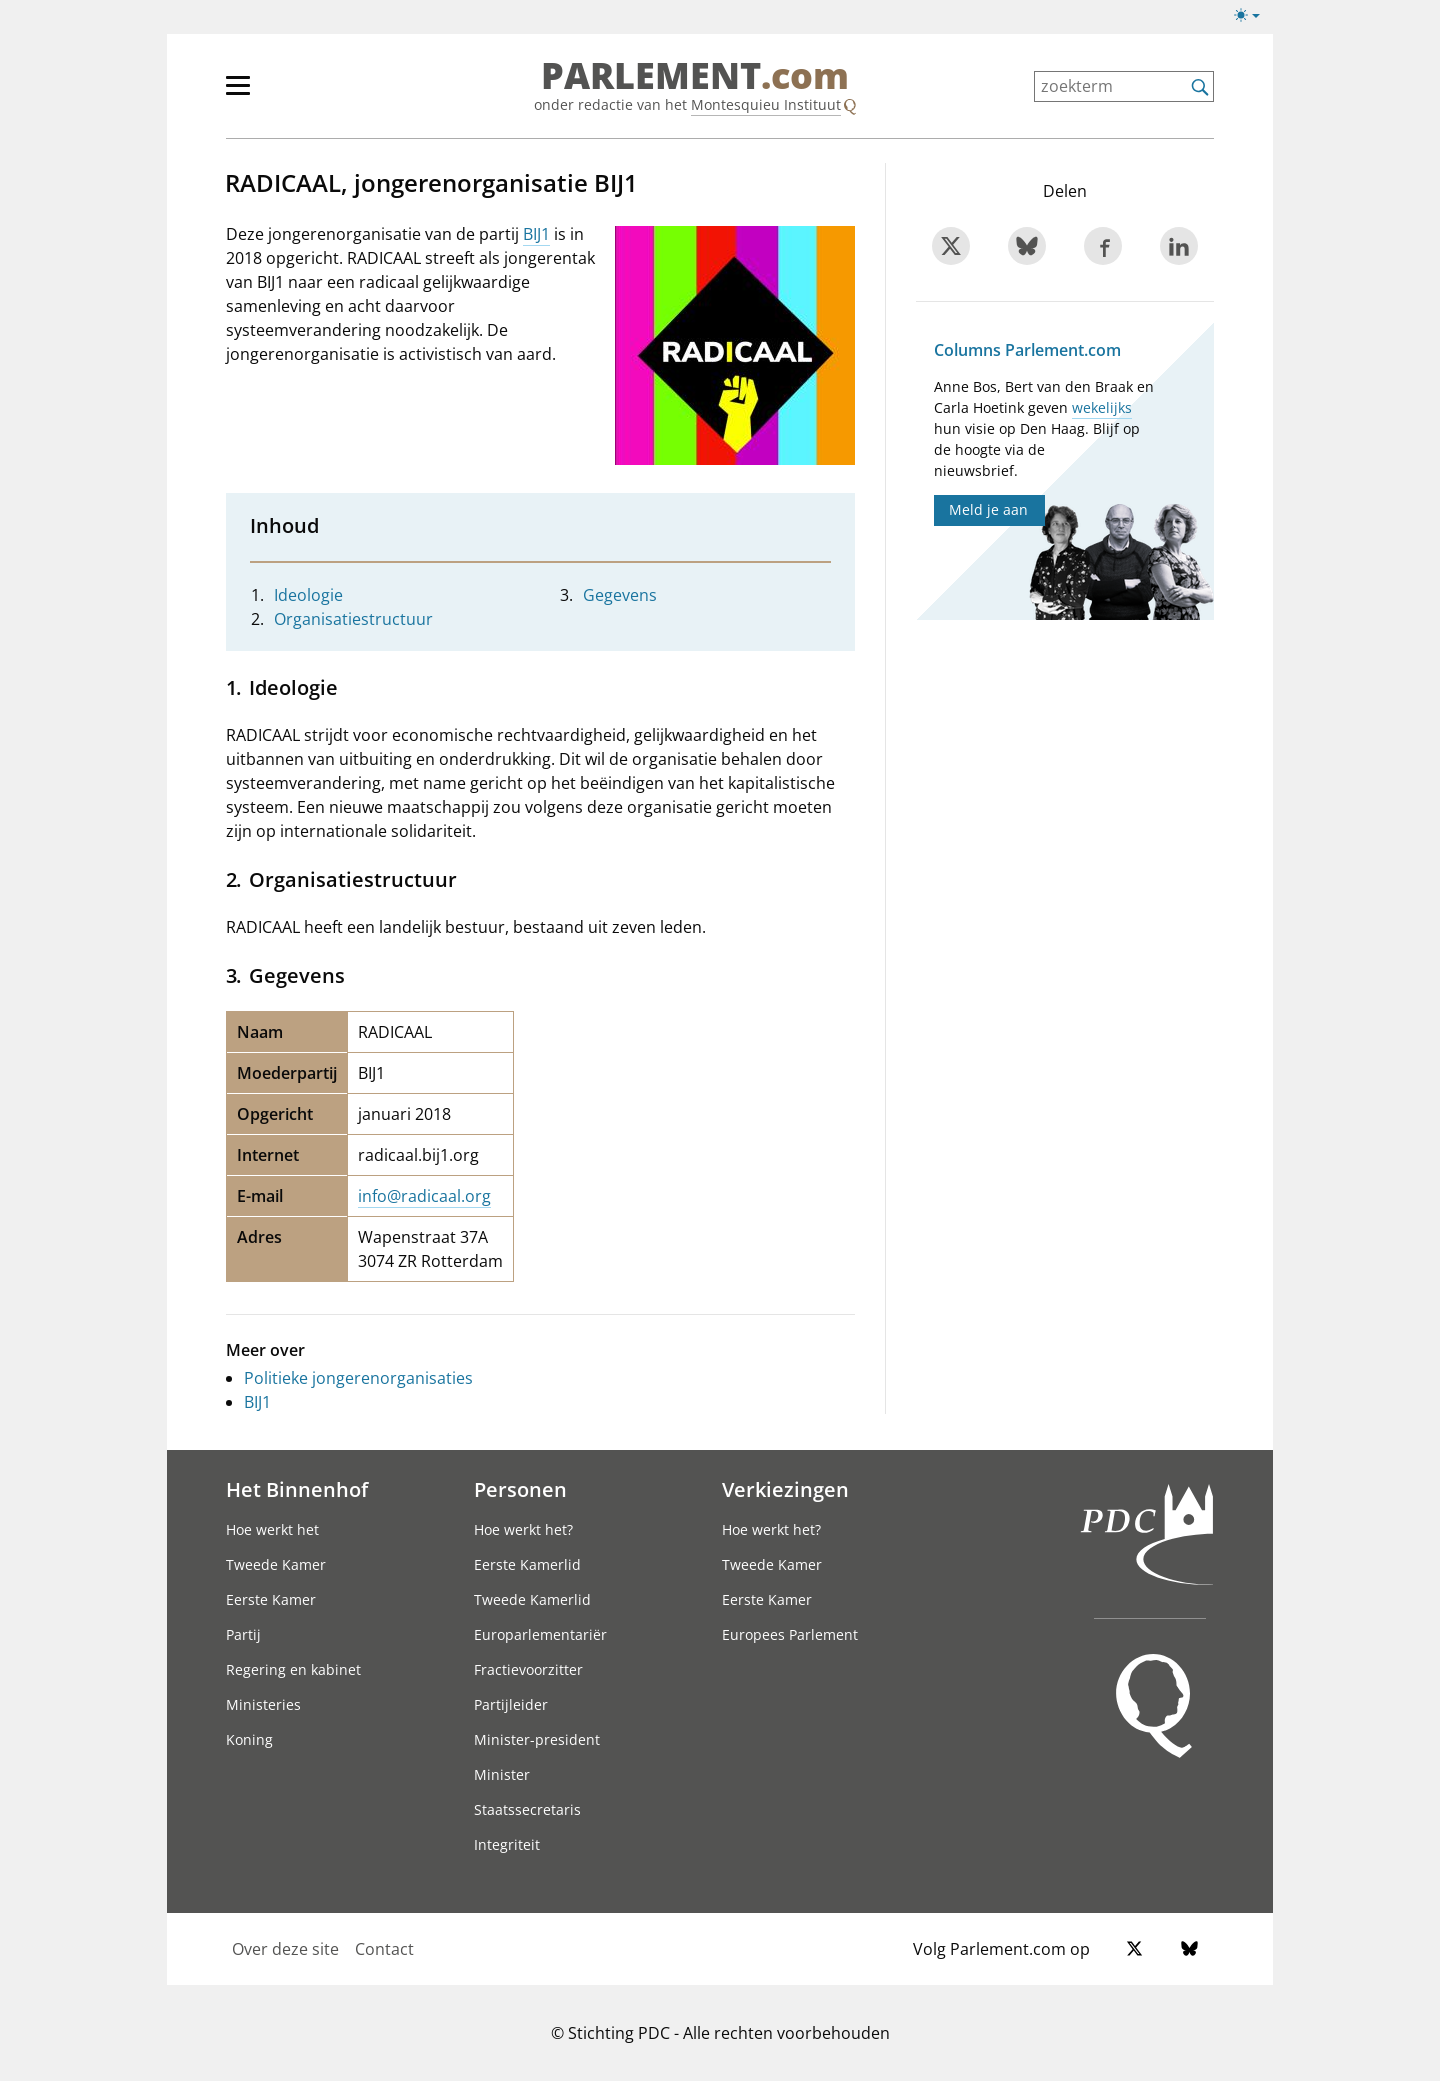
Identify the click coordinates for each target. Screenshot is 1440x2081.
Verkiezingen (785, 1489)
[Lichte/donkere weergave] (1253, 19)
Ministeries (263, 1704)
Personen (520, 1489)
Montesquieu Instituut (766, 104)
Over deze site (285, 1949)
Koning (249, 1739)
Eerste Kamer (271, 1599)
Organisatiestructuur (353, 619)
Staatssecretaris (527, 1809)
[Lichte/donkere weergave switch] (1253, 16)
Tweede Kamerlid (532, 1599)
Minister (502, 1774)
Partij (243, 1634)
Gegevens (620, 595)
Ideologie (308, 595)
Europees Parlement (790, 1634)
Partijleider (511, 1704)
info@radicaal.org (424, 1196)
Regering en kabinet (293, 1669)
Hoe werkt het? (523, 1529)
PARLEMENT (695, 76)
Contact (384, 1949)
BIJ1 (536, 234)
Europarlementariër (540, 1634)
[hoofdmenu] (303, 94)
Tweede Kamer (276, 1564)
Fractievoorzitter (528, 1669)
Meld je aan (988, 509)
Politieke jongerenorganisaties (358, 1378)
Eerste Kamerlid (527, 1564)
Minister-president (537, 1739)
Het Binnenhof (297, 1489)
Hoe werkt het (272, 1529)
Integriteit (507, 1844)
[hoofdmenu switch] (238, 94)
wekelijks (1102, 407)
